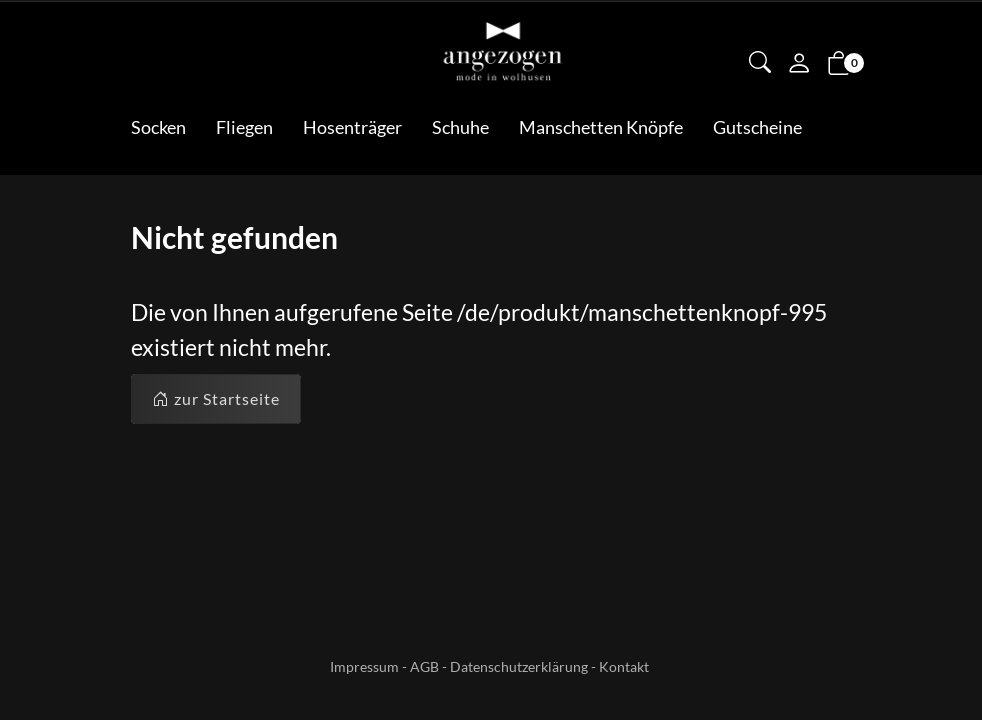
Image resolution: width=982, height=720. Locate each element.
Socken (158, 127)
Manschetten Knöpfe (601, 127)
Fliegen (244, 127)
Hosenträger (352, 127)
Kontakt (624, 666)
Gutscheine (757, 127)
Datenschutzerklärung (519, 666)
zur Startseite (216, 399)
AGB (424, 666)
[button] (760, 64)
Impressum (364, 666)
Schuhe (460, 127)
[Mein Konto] (799, 65)
